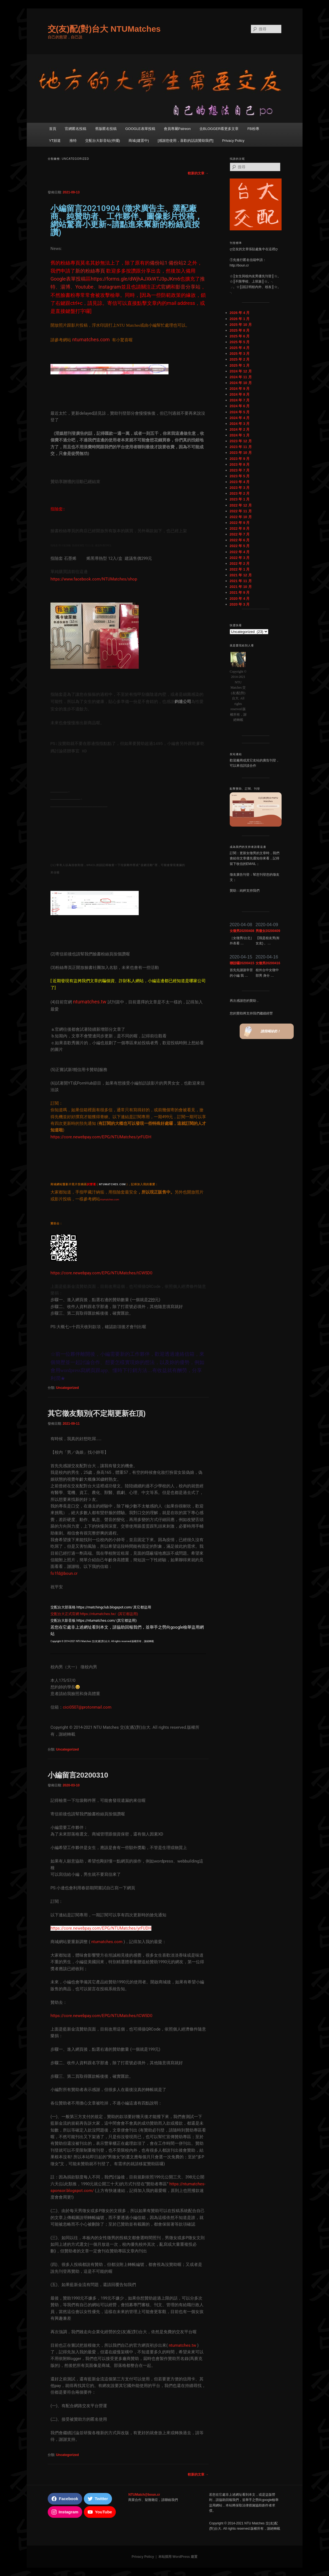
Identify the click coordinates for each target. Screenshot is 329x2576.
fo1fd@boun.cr (63, 1573)
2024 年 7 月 (240, 400)
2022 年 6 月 (240, 540)
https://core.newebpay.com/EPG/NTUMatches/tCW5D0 (101, 1272)
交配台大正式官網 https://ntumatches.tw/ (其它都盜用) (94, 1614)
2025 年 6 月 (240, 336)
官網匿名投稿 (75, 129)
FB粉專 (253, 129)
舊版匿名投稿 (106, 129)
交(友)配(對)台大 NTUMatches (104, 28)
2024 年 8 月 (240, 394)
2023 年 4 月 (240, 482)
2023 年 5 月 (240, 476)
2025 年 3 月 (240, 353)
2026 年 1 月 (240, 319)
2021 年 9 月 (240, 592)
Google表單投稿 (68, 279)
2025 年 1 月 (240, 365)
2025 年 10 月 (241, 325)
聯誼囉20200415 (242, 963)
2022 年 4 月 (240, 552)
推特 (73, 140)
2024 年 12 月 (241, 371)
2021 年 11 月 (241, 581)
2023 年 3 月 (240, 488)
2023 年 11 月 (241, 447)
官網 (166, 287)
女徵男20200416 (268, 963)
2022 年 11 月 (241, 511)
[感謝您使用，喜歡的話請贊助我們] (185, 140)
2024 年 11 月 (241, 377)
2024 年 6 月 (240, 406)
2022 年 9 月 (240, 523)
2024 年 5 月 (240, 412)
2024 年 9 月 (240, 389)
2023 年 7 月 (240, 470)
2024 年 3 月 (240, 424)
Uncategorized (67, 1388)
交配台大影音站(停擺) (102, 140)
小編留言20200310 (78, 1775)
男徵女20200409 (268, 931)
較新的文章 (198, 173)
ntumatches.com (106, 1941)
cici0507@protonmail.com (87, 1707)
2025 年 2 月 (240, 359)
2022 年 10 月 (241, 517)
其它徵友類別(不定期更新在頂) (97, 1413)
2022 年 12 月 (241, 505)
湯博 (65, 287)
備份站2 (177, 263)
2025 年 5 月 (240, 342)
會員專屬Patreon (177, 129)
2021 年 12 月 (241, 575)
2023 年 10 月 (241, 453)
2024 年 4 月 (240, 418)
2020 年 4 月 (240, 598)
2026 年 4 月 (240, 313)
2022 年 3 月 (240, 558)
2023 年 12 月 (241, 441)
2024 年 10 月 (241, 383)
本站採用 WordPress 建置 (177, 2557)
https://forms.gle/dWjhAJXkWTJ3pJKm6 (135, 279)
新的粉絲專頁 (90, 271)
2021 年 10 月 (241, 587)
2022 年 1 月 (240, 569)
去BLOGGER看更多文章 (219, 129)
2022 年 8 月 (240, 528)
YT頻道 (55, 140)
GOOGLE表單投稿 (140, 129)
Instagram (109, 287)
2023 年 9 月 (240, 459)
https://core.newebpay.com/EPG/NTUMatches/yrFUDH (100, 1136)
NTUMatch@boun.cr (144, 2495)
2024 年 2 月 (240, 429)
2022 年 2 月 (240, 563)
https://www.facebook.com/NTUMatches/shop (93, 579)
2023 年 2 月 (240, 493)
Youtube (84, 287)
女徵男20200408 (242, 931)
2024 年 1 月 (240, 435)
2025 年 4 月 (240, 348)
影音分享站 (188, 287)
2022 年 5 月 (240, 546)
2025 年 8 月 (240, 330)
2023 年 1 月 (240, 499)
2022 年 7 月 (240, 534)
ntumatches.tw (182, 2345)
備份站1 (158, 263)
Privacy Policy (233, 140)
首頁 (52, 129)
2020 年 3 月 (240, 604)
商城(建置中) (139, 140)
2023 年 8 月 (240, 464)
